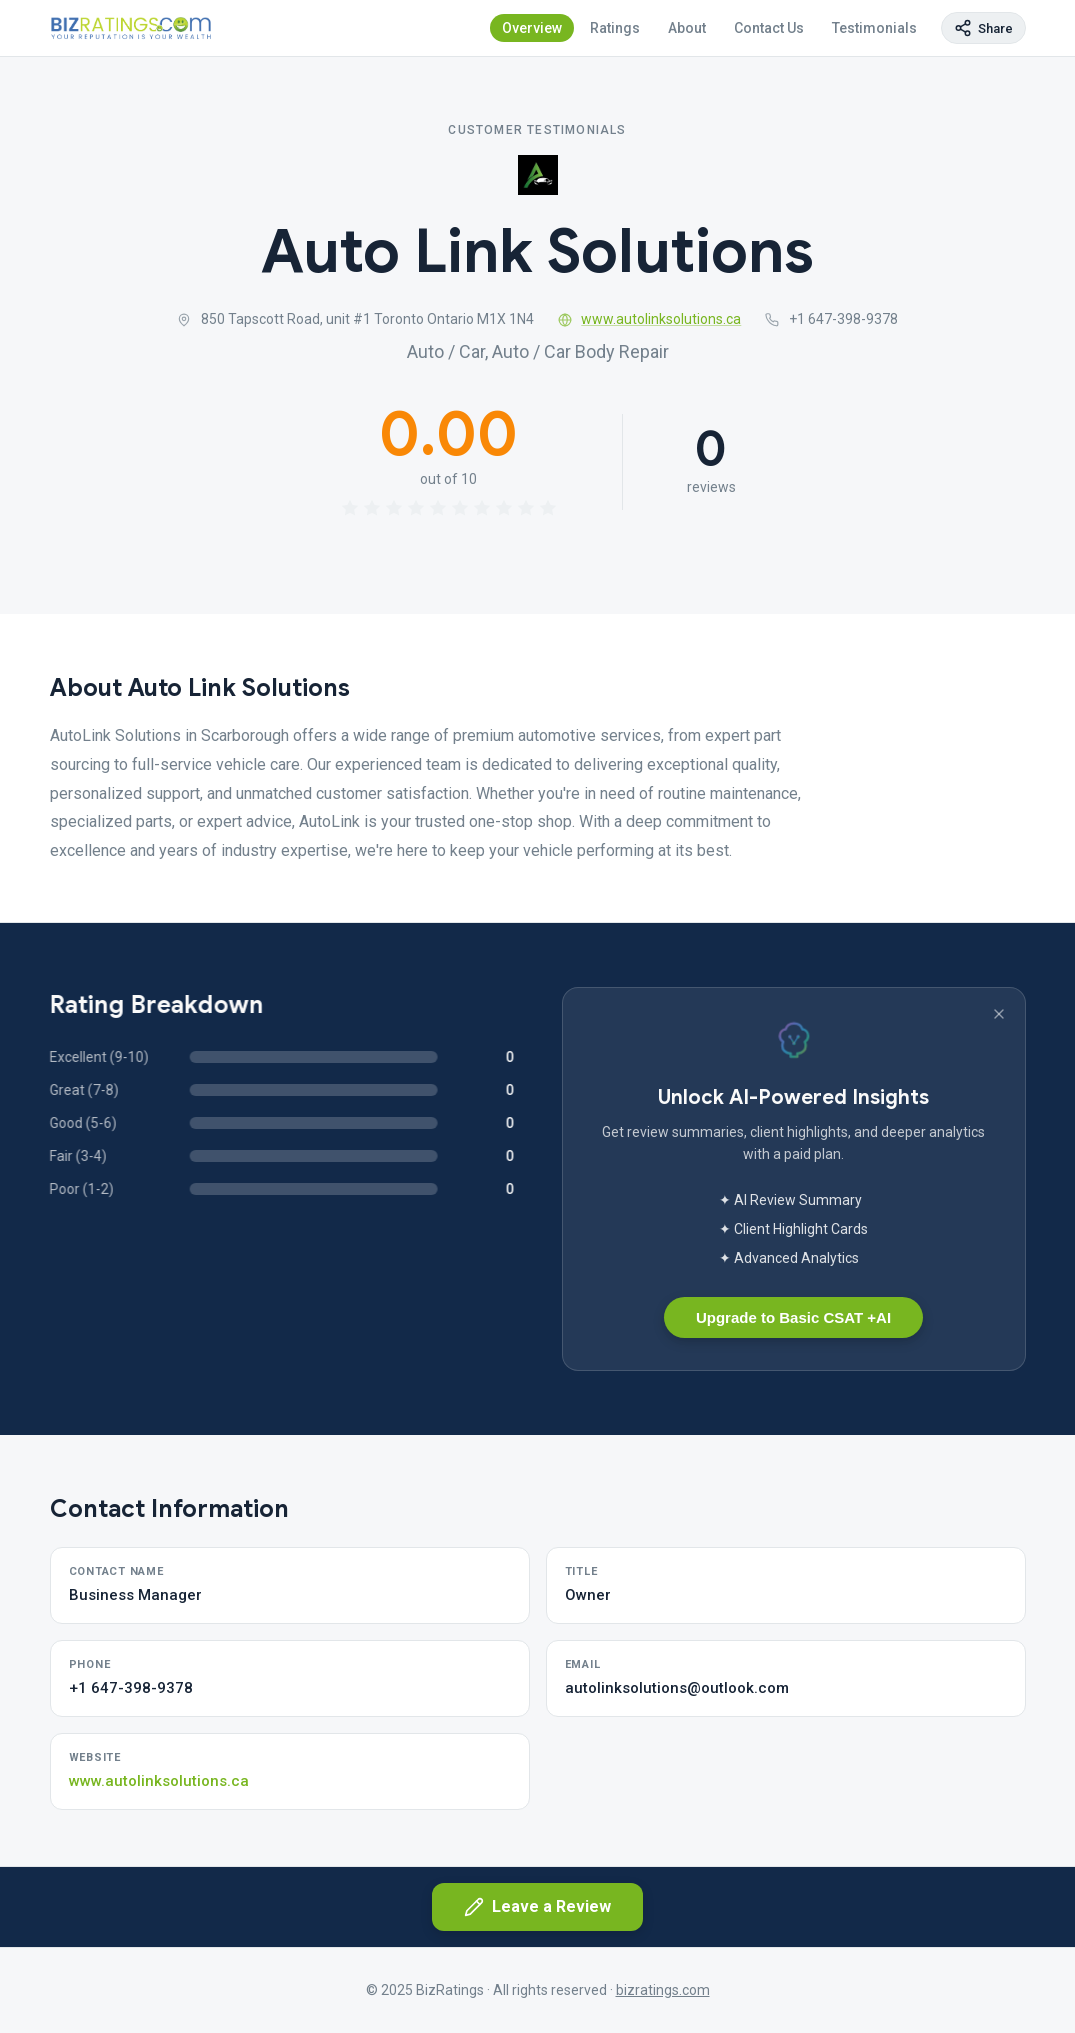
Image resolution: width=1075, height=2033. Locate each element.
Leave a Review (537, 1907)
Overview (532, 28)
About (687, 28)
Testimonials (874, 28)
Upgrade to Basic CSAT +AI (793, 1317)
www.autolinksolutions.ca (650, 319)
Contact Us (769, 28)
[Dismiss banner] (999, 1014)
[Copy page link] (983, 28)
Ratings (615, 28)
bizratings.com (663, 1990)
